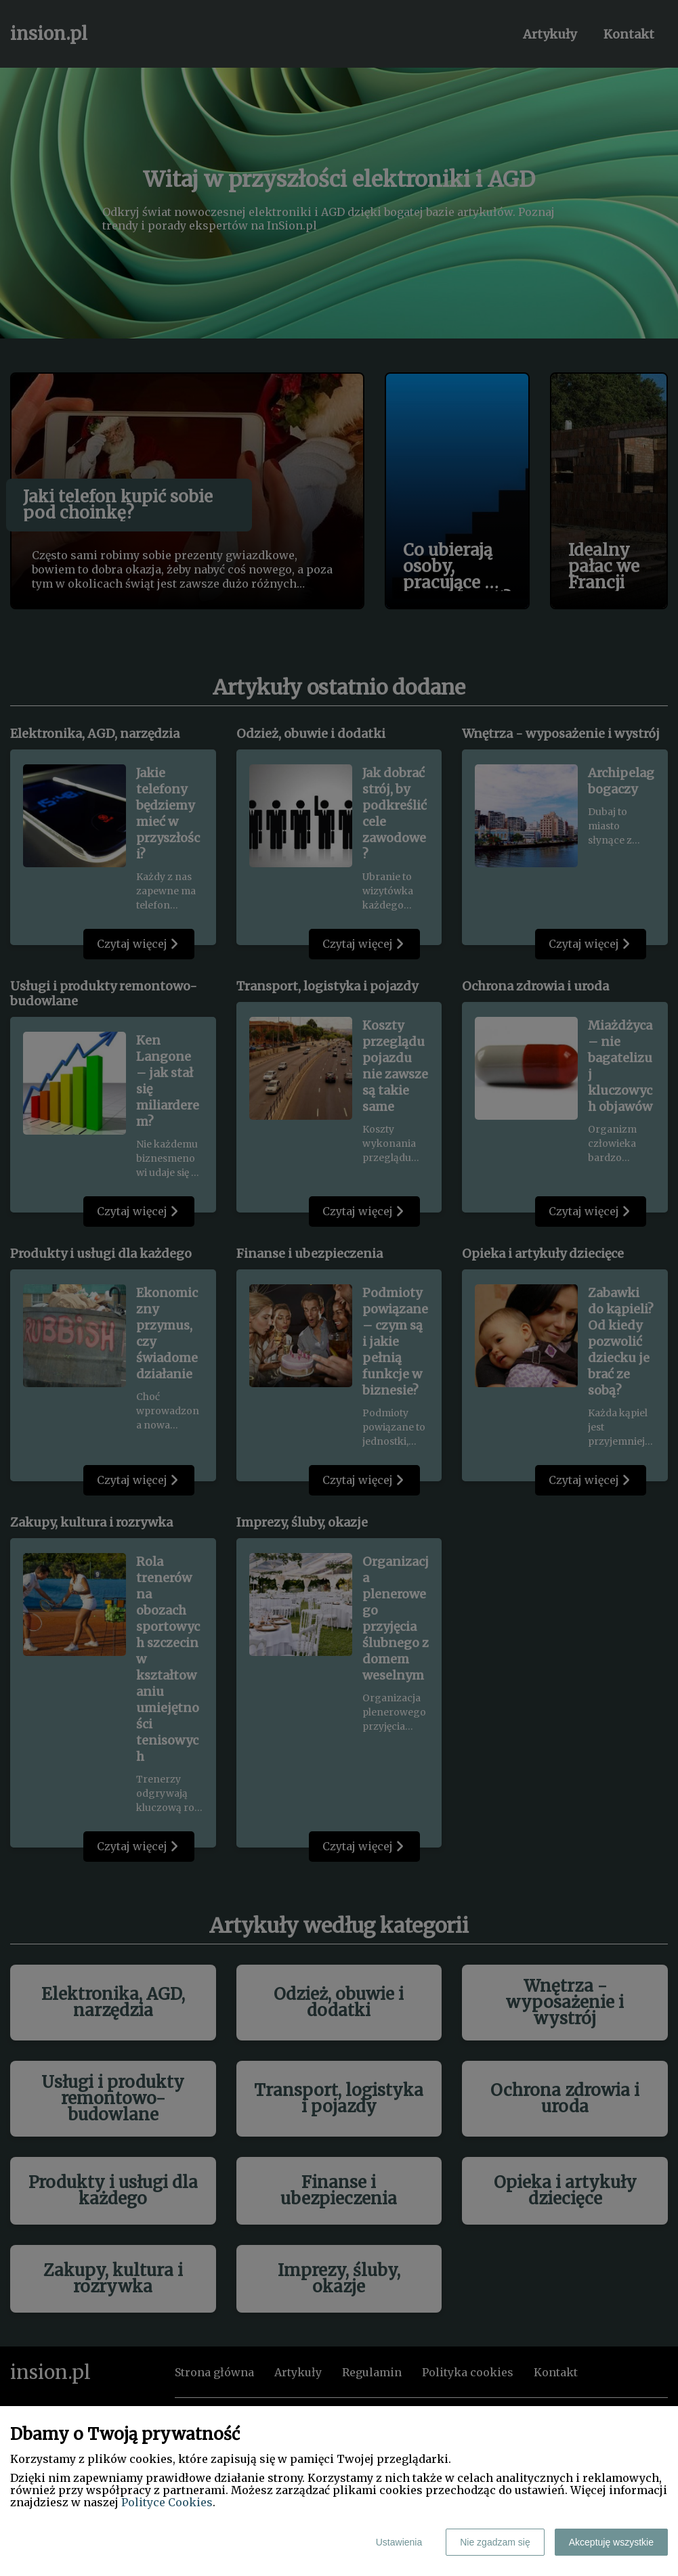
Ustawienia (399, 2542)
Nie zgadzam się (495, 2542)
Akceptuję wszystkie (611, 2542)
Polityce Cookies (167, 2502)
